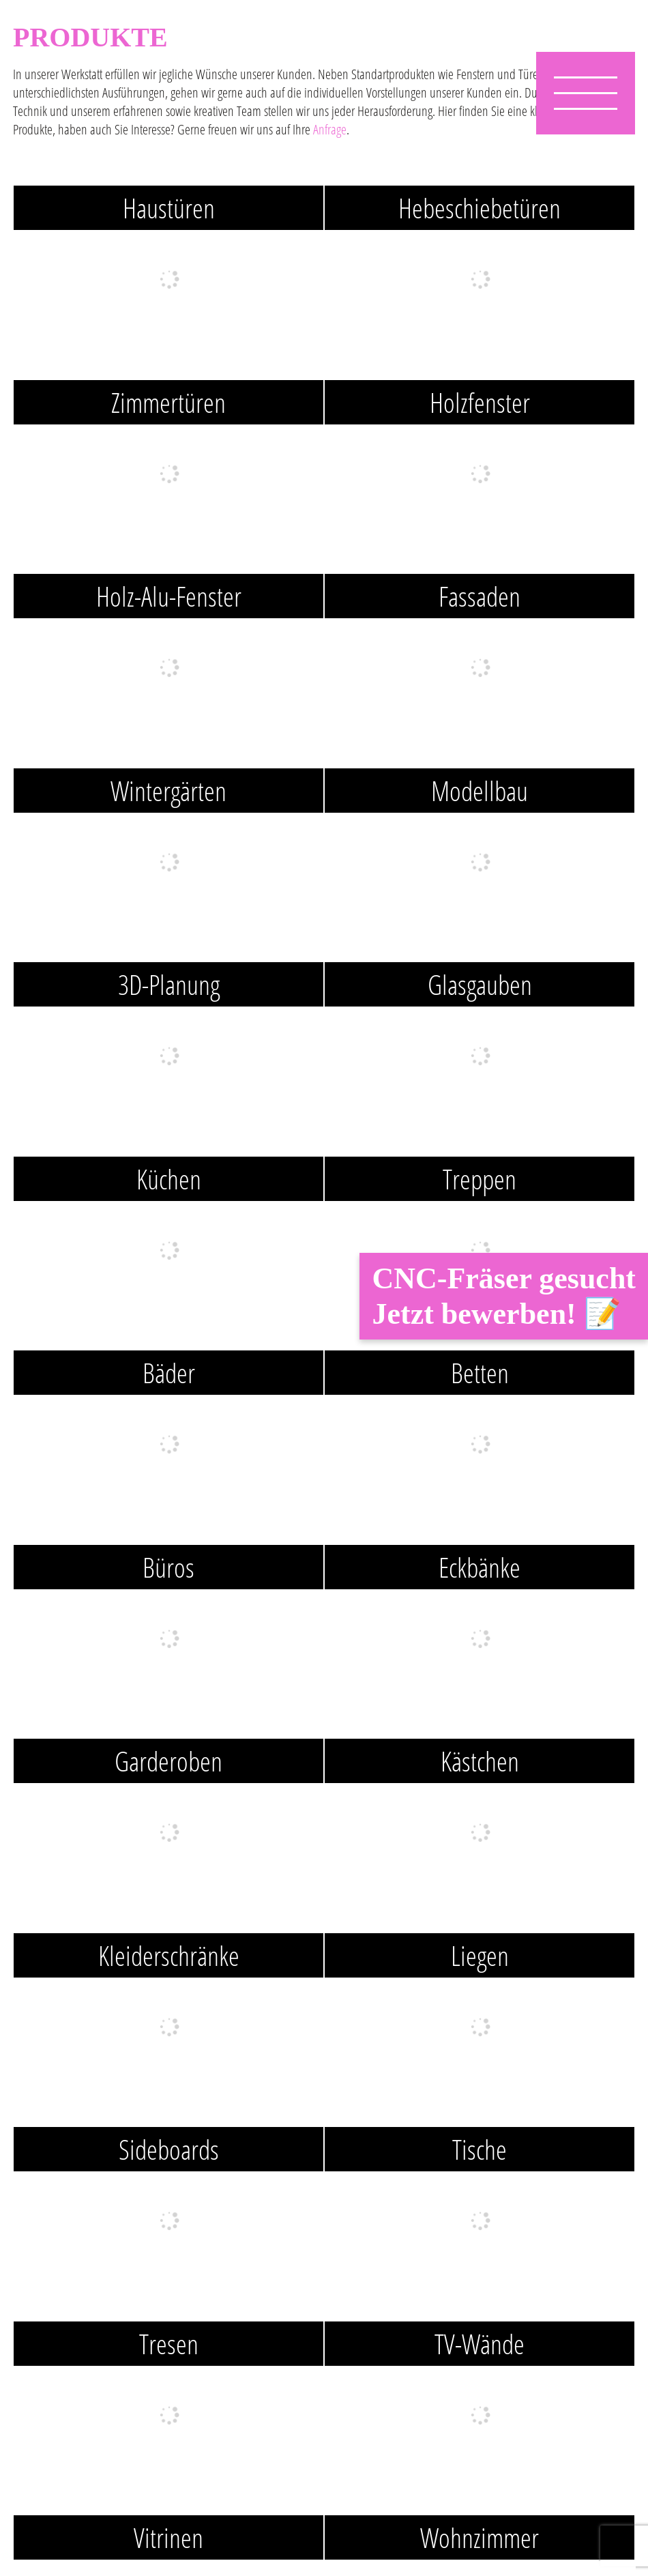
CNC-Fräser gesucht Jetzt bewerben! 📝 (504, 1296)
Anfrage (330, 129)
